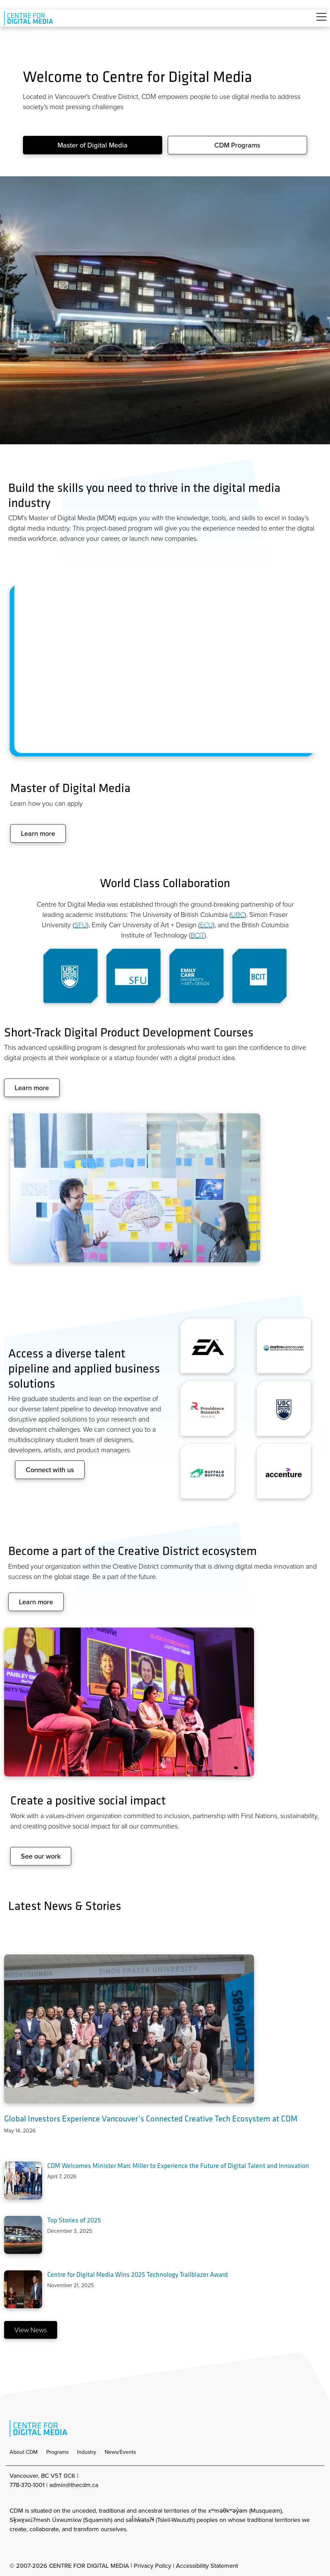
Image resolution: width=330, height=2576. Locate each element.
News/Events (120, 2452)
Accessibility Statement (207, 2565)
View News (30, 2330)
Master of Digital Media (93, 145)
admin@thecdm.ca (73, 2485)
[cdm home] (29, 18)
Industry (86, 2452)
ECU (206, 925)
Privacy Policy (152, 2565)
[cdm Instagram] (14, 2547)
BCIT (197, 935)
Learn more (38, 833)
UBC (237, 914)
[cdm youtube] (59, 2547)
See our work (41, 1856)
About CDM (24, 2452)
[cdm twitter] (44, 2547)
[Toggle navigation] (321, 20)
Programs (57, 2452)
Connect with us (50, 1470)
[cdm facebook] (29, 2547)
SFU (80, 925)
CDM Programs (237, 145)
